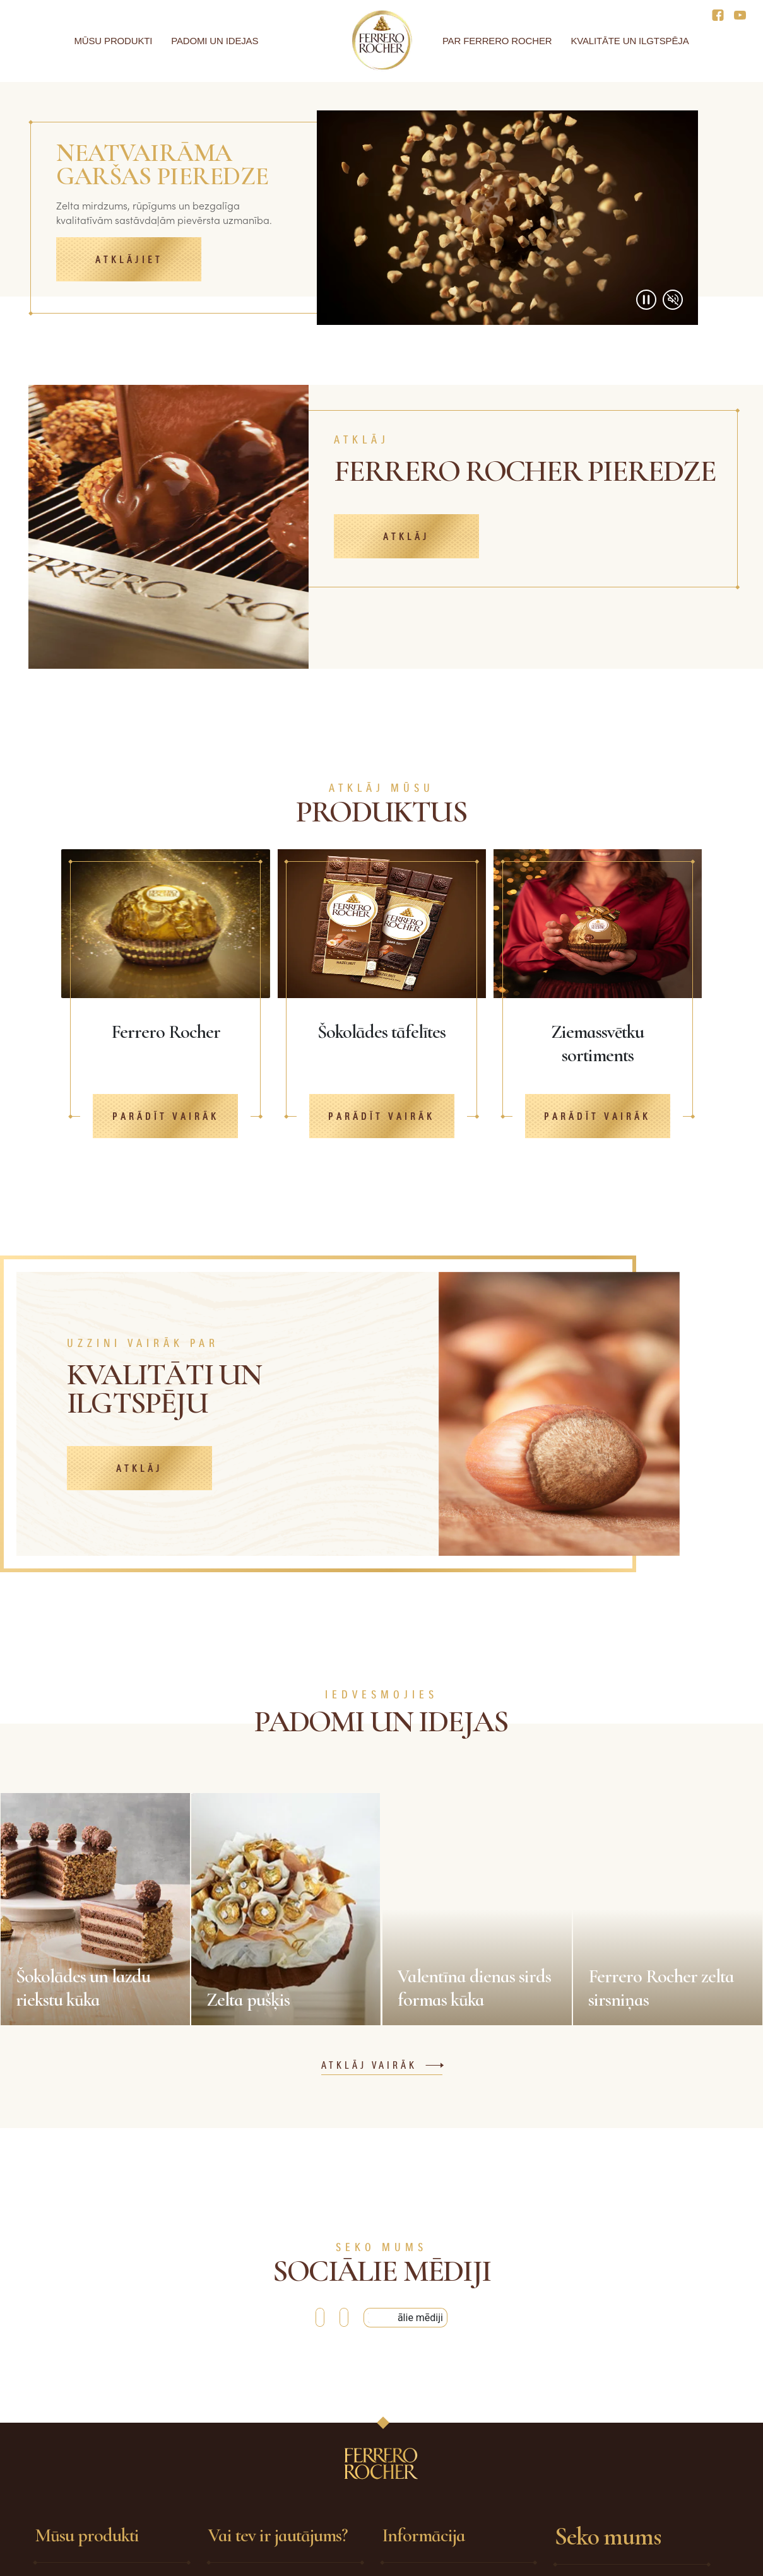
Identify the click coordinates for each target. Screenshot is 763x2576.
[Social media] (721, 14)
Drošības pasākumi (426, 2472)
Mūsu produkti (113, 40)
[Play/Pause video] (646, 300)
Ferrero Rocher (68, 2472)
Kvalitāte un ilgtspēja (630, 40)
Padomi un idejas (214, 40)
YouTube (587, 2497)
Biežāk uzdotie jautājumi (264, 2472)
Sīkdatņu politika (420, 2541)
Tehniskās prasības (425, 2495)
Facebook (590, 2474)
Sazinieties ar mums (254, 2495)
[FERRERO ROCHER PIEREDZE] (529, 496)
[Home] (381, 40)
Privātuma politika (424, 2518)
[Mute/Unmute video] (673, 300)
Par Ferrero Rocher (497, 40)
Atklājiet (129, 260)
